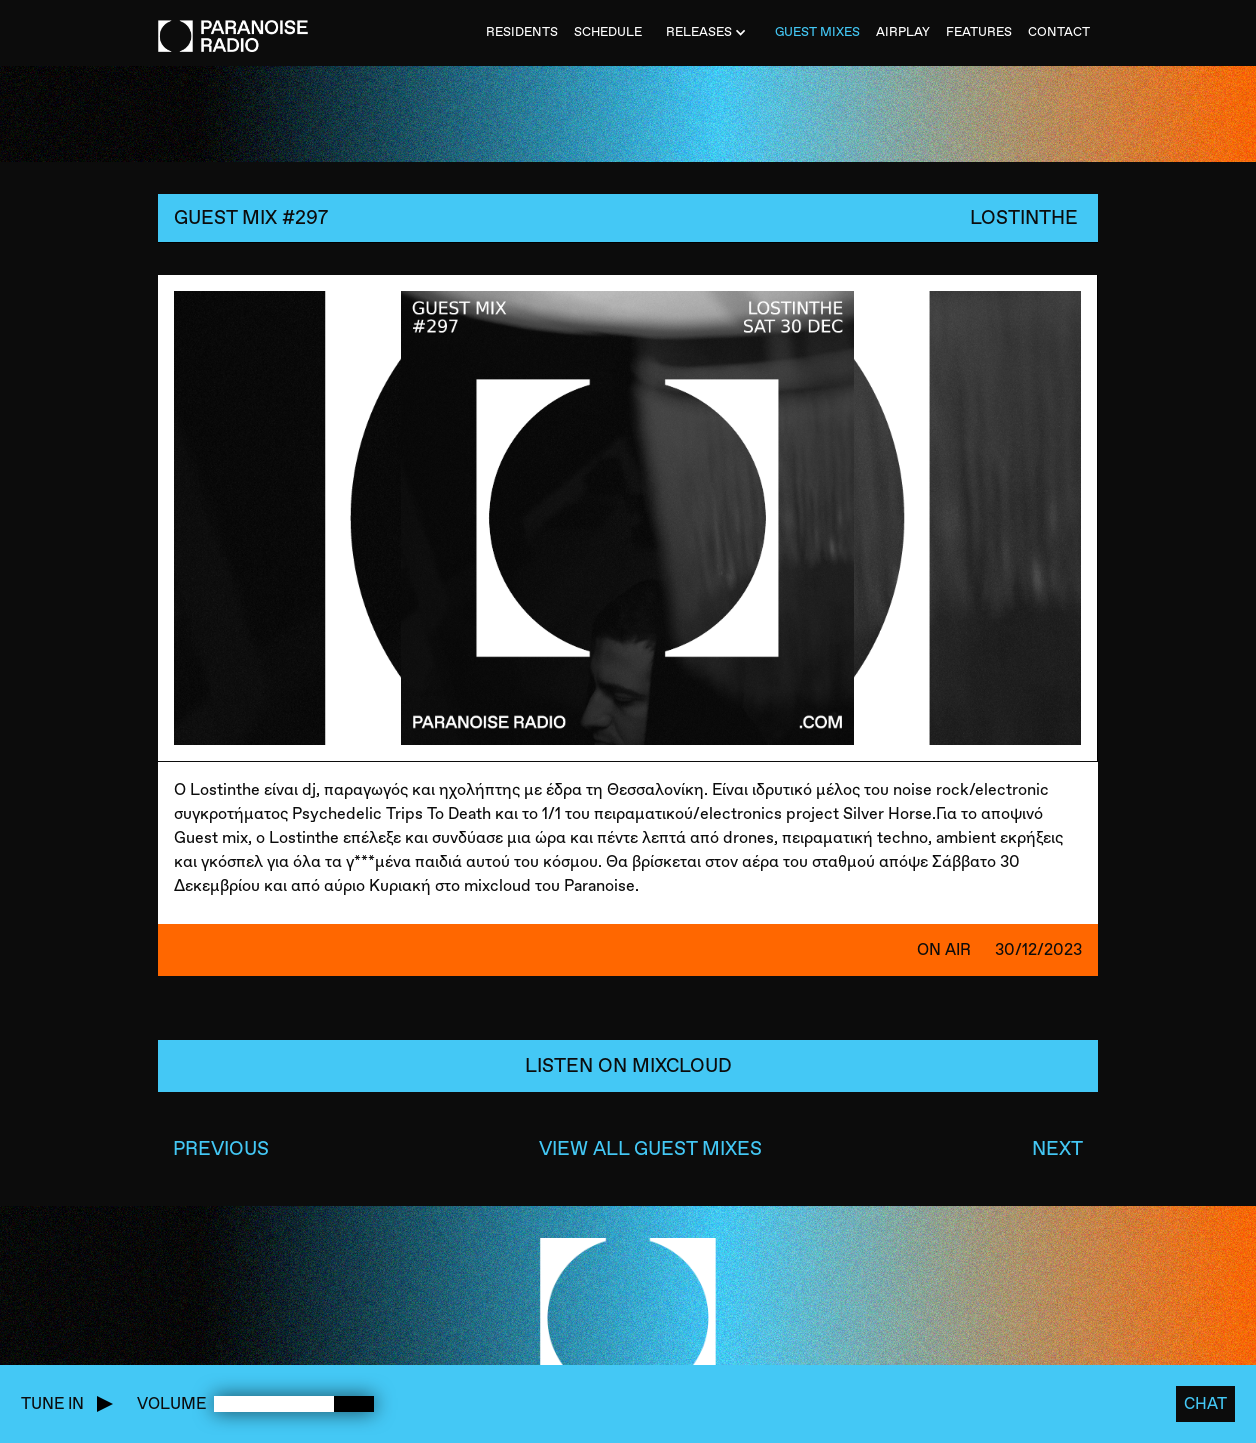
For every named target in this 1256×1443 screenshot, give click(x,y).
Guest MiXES (817, 31)
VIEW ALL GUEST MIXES (650, 1148)
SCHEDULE (608, 31)
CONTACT (1059, 31)
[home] (233, 26)
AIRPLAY (903, 31)
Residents (522, 31)
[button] (708, 33)
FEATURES (979, 31)
